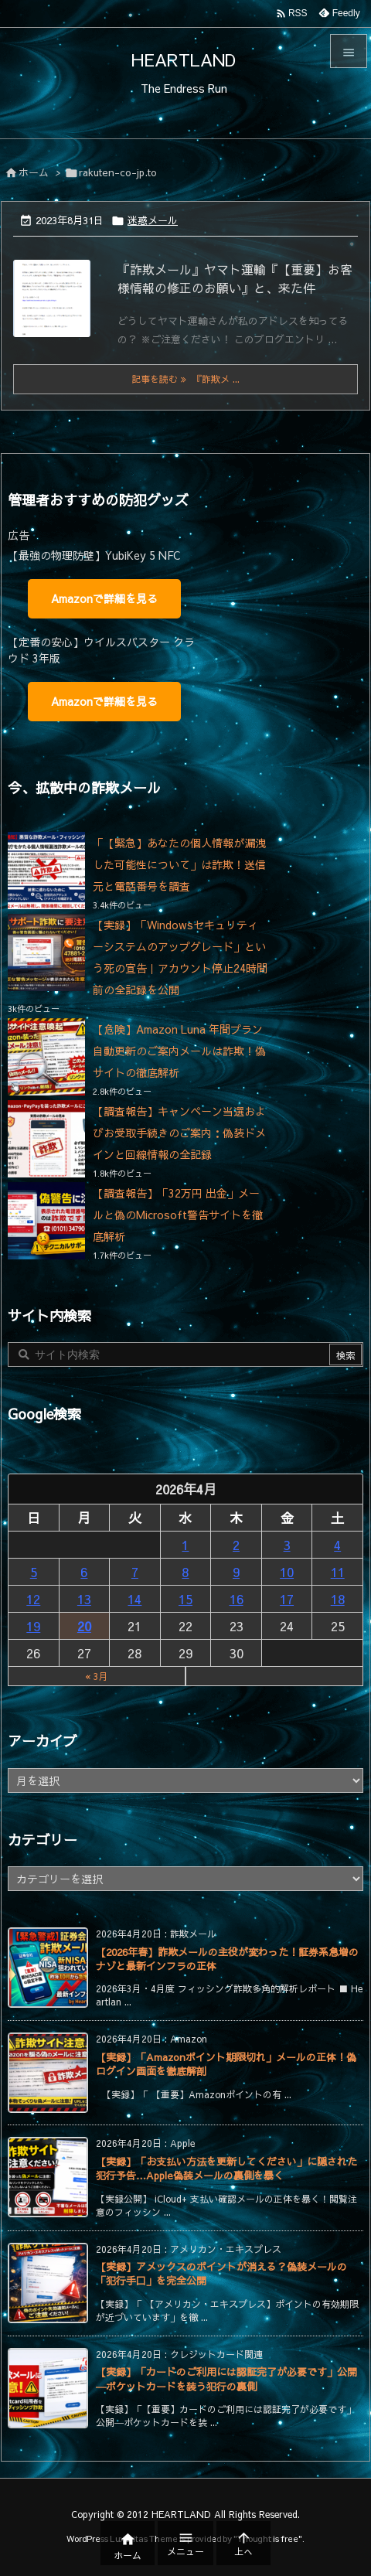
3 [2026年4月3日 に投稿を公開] (287, 1544)
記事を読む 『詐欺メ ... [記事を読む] (185, 379)
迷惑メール (153, 220)
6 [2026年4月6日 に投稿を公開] (83, 1571)
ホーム (34, 172)
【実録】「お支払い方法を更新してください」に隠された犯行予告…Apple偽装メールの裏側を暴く (226, 2168)
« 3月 (96, 1676)
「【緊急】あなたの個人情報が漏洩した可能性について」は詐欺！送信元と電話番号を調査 (179, 864)
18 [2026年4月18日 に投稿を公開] (338, 1599)
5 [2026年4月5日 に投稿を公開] (33, 1571)
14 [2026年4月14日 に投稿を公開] (134, 1599)
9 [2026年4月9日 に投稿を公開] (236, 1571)
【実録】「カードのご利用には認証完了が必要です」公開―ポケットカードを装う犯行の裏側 (226, 2379)
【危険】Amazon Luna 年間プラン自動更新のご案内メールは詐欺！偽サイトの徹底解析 (179, 1050)
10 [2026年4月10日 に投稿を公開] (287, 1571)
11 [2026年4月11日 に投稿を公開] (338, 1571)
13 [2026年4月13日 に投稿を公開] (84, 1599)
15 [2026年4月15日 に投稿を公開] (185, 1599)
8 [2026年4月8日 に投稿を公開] (185, 1571)
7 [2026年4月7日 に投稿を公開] (134, 1571)
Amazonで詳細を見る (104, 598)
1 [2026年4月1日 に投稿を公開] (185, 1544)
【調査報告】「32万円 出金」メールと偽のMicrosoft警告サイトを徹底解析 (178, 1214)
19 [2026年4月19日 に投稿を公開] (33, 1626)
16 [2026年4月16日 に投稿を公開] (236, 1599)
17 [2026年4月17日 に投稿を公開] (287, 1599)
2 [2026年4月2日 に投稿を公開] (236, 1544)
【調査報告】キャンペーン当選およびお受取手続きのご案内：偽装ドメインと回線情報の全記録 (179, 1132)
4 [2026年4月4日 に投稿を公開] (337, 1544)
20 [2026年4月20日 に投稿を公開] (84, 1626)
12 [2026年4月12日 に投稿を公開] (33, 1599)
